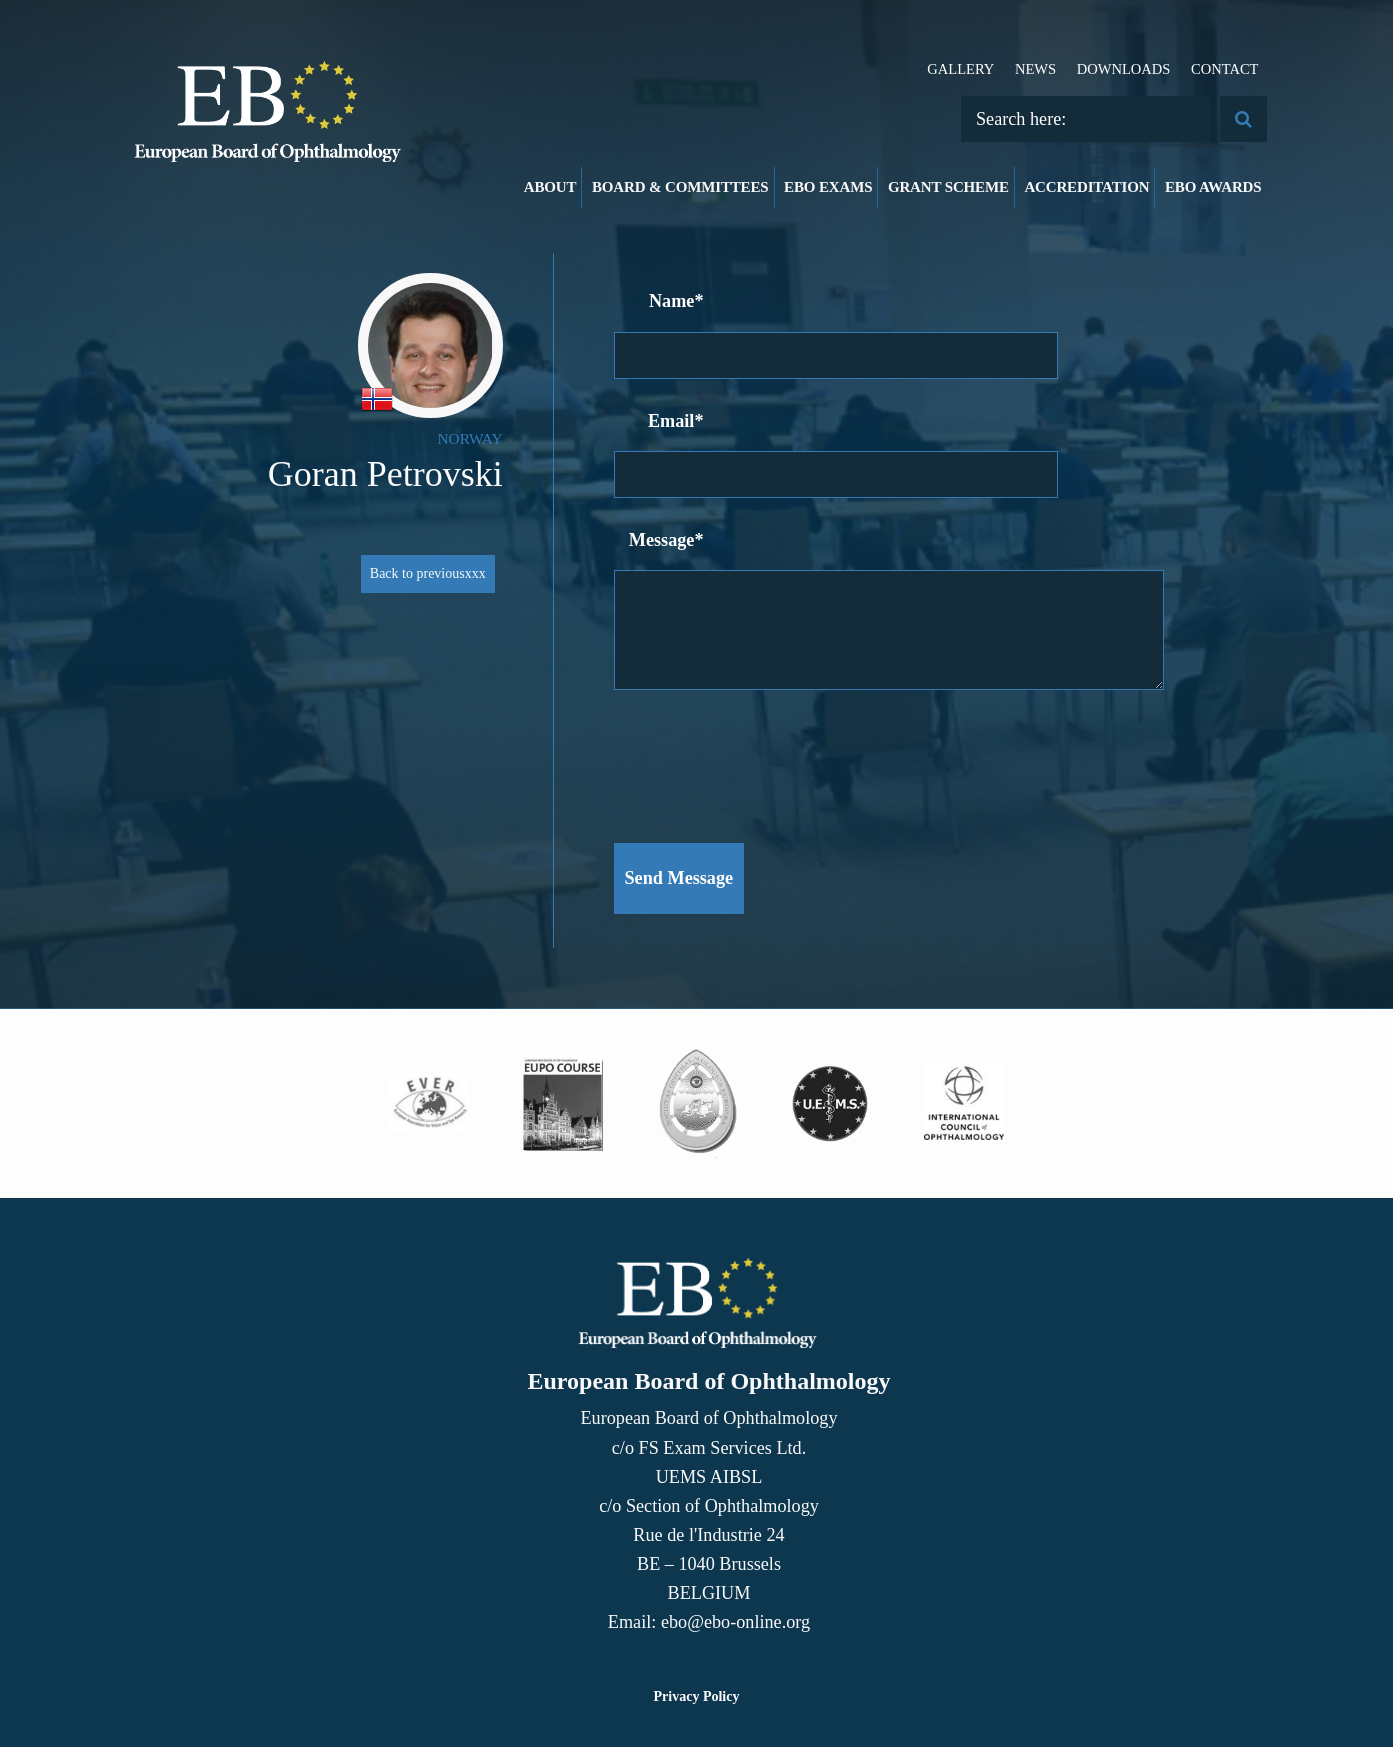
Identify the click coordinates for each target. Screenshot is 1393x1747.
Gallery (960, 69)
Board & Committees (680, 187)
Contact (1225, 69)
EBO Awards (1213, 187)
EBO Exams (828, 187)
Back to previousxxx (428, 573)
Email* (676, 421)
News (1035, 69)
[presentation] (766, 756)
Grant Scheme (948, 187)
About (550, 187)
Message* (666, 540)
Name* (676, 301)
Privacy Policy (697, 1696)
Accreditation (1086, 187)
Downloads (1124, 69)
